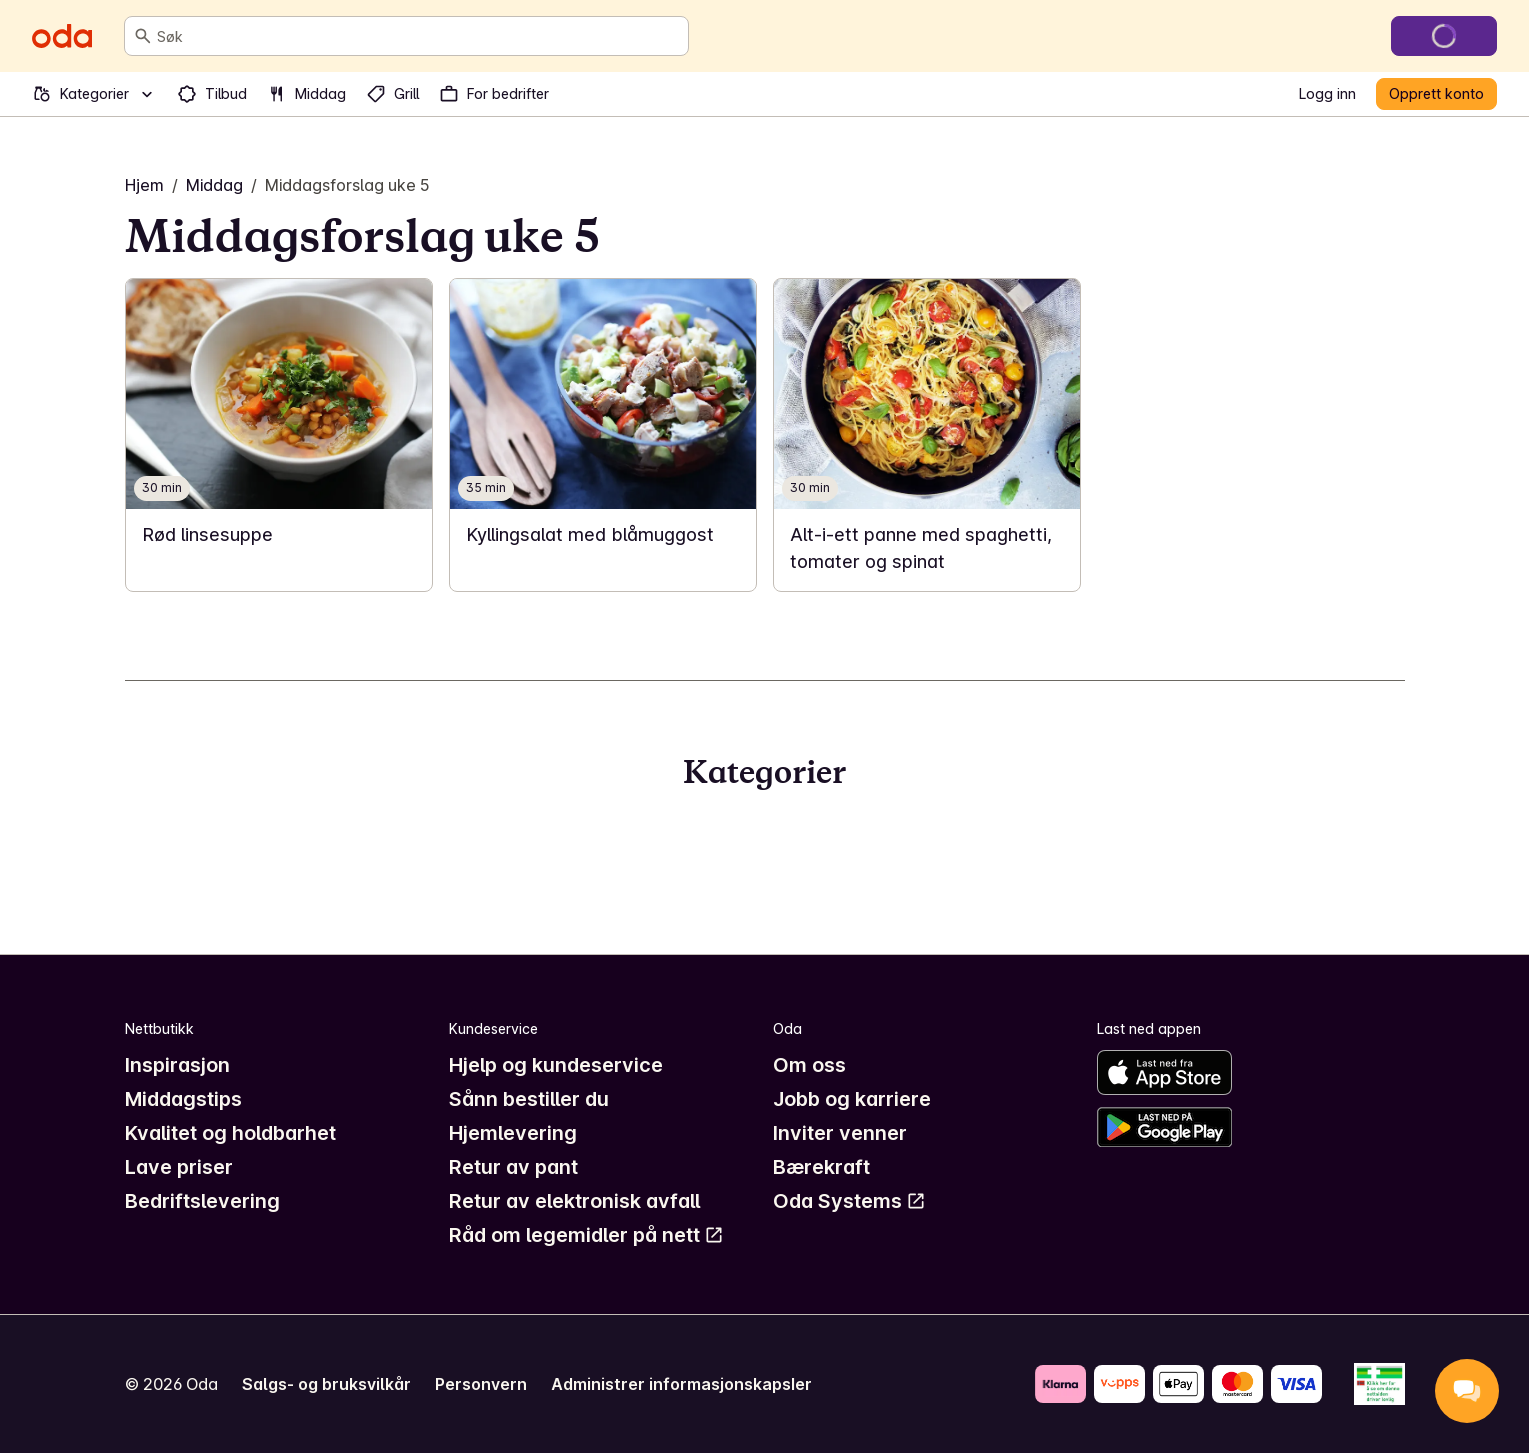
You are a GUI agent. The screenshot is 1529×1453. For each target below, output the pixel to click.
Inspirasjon (177, 1065)
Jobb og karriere (852, 1099)
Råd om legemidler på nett (586, 1235)
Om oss (809, 1065)
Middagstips (183, 1099)
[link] (279, 435)
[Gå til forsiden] (62, 36)
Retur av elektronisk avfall (574, 1201)
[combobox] (418, 36)
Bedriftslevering (202, 1201)
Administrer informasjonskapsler (681, 1384)
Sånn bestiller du (529, 1099)
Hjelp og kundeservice (556, 1065)
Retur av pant (513, 1167)
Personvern (481, 1384)
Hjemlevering (513, 1133)
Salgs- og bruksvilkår (326, 1384)
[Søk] (143, 36)
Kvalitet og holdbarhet (230, 1133)
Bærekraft (821, 1167)
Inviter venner (840, 1133)
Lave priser (179, 1167)
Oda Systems (849, 1201)
